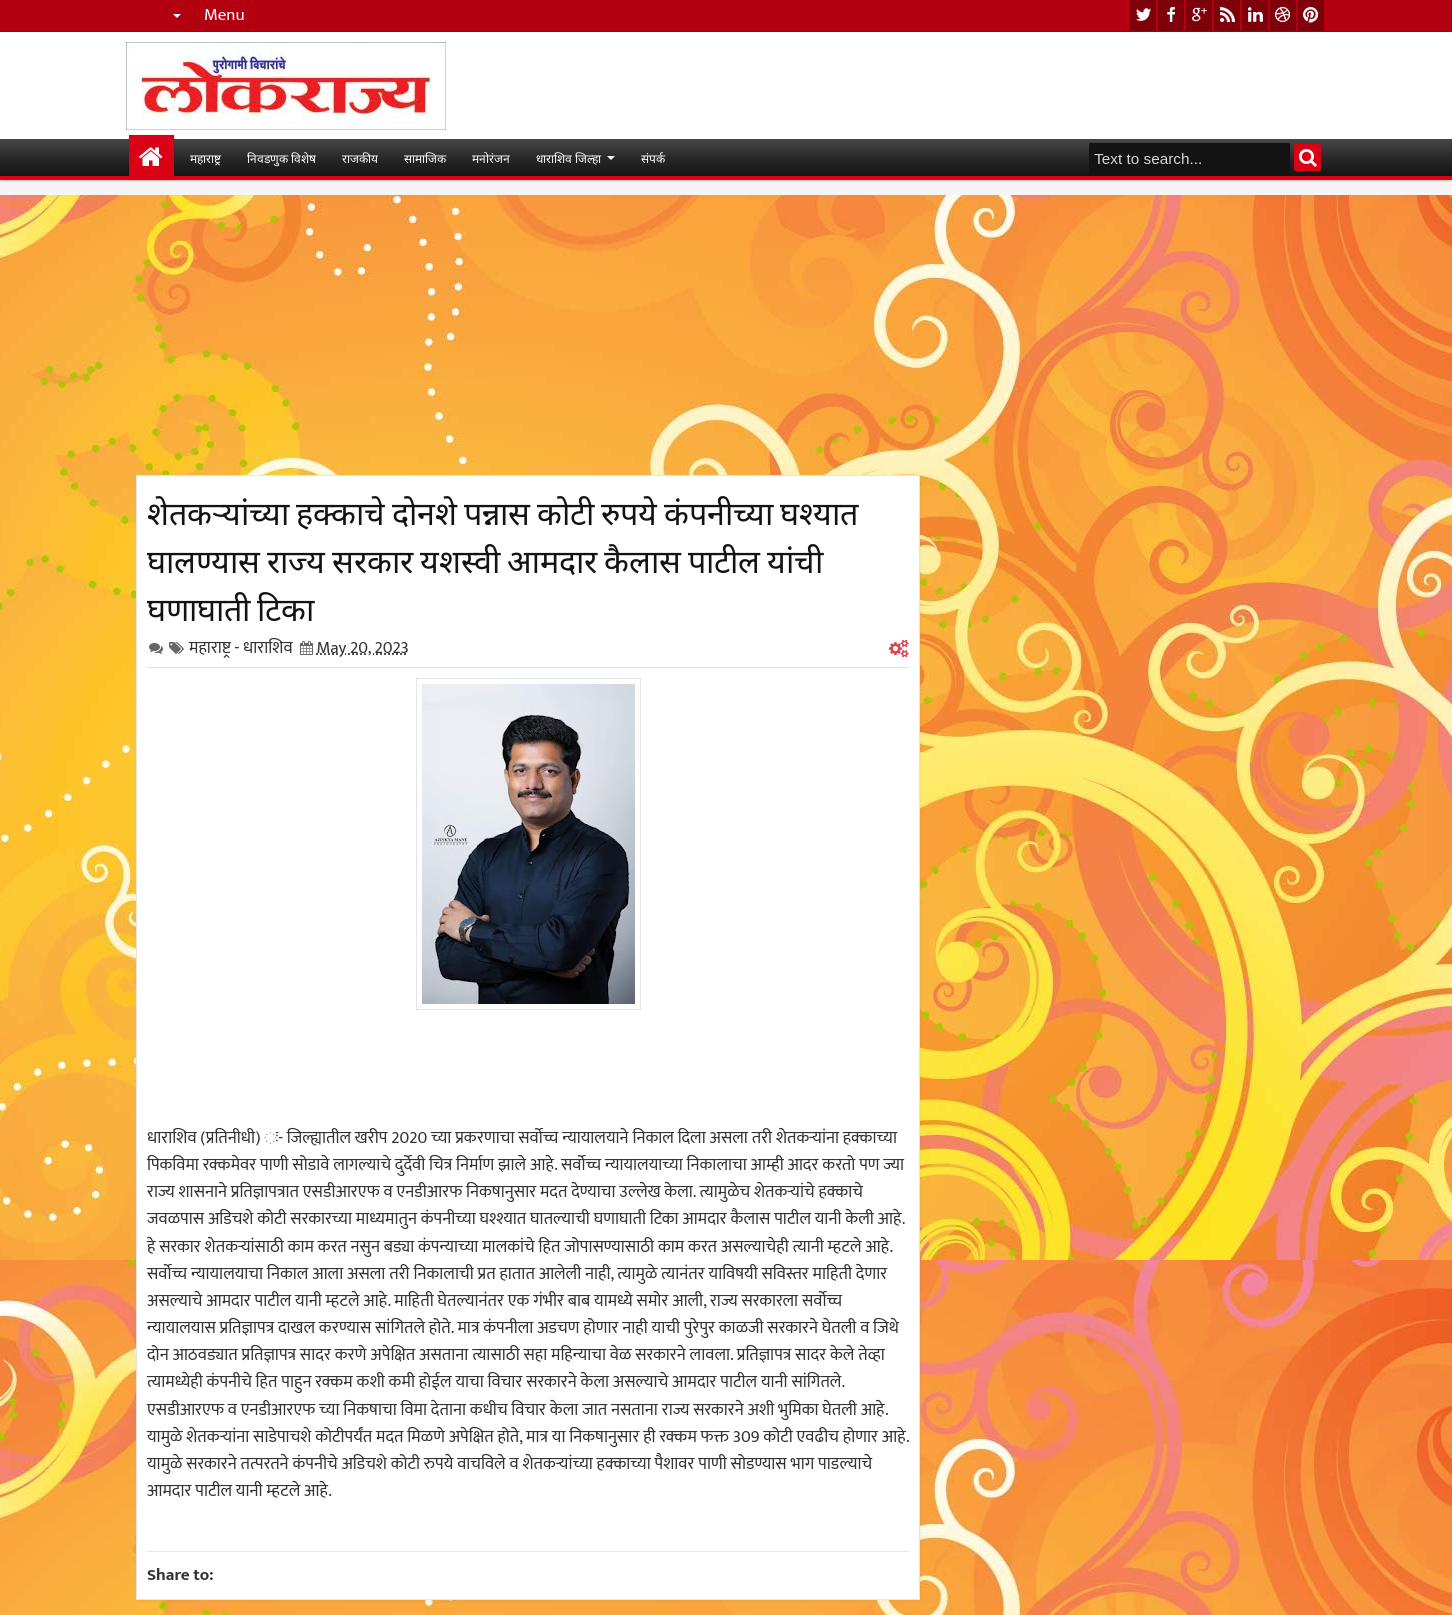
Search (1307, 157)
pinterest (1311, 15)
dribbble (1283, 15)
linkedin (1255, 15)
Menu (224, 15)
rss (1227, 15)
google (1199, 15)
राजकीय (360, 157)
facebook (1171, 15)
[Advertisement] (528, 335)
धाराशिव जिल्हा (568, 157)
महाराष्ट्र (205, 157)
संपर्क (653, 157)
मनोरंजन (491, 157)
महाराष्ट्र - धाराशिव (241, 648)
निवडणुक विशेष (281, 157)
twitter (1143, 15)
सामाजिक (425, 157)
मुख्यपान (151, 157)
